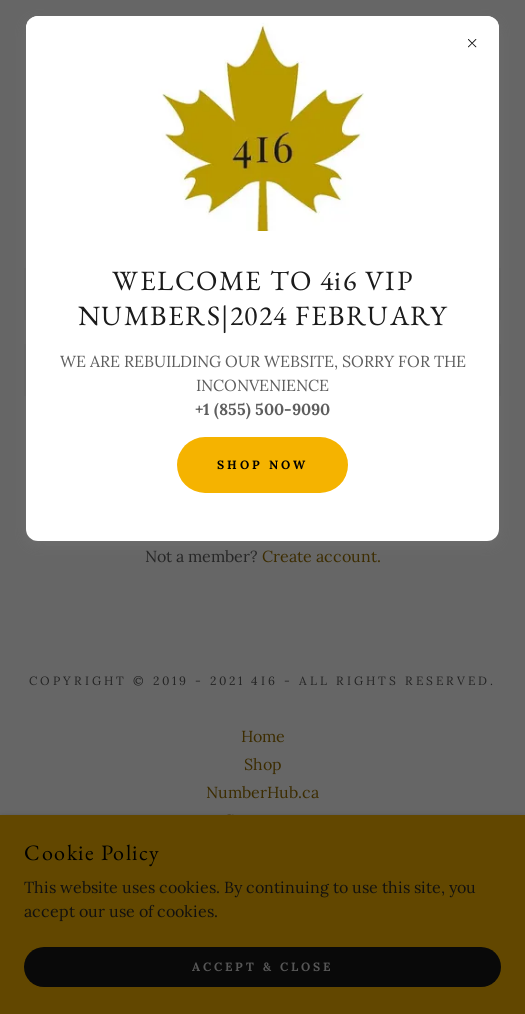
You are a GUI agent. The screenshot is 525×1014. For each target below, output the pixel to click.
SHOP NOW (262, 464)
